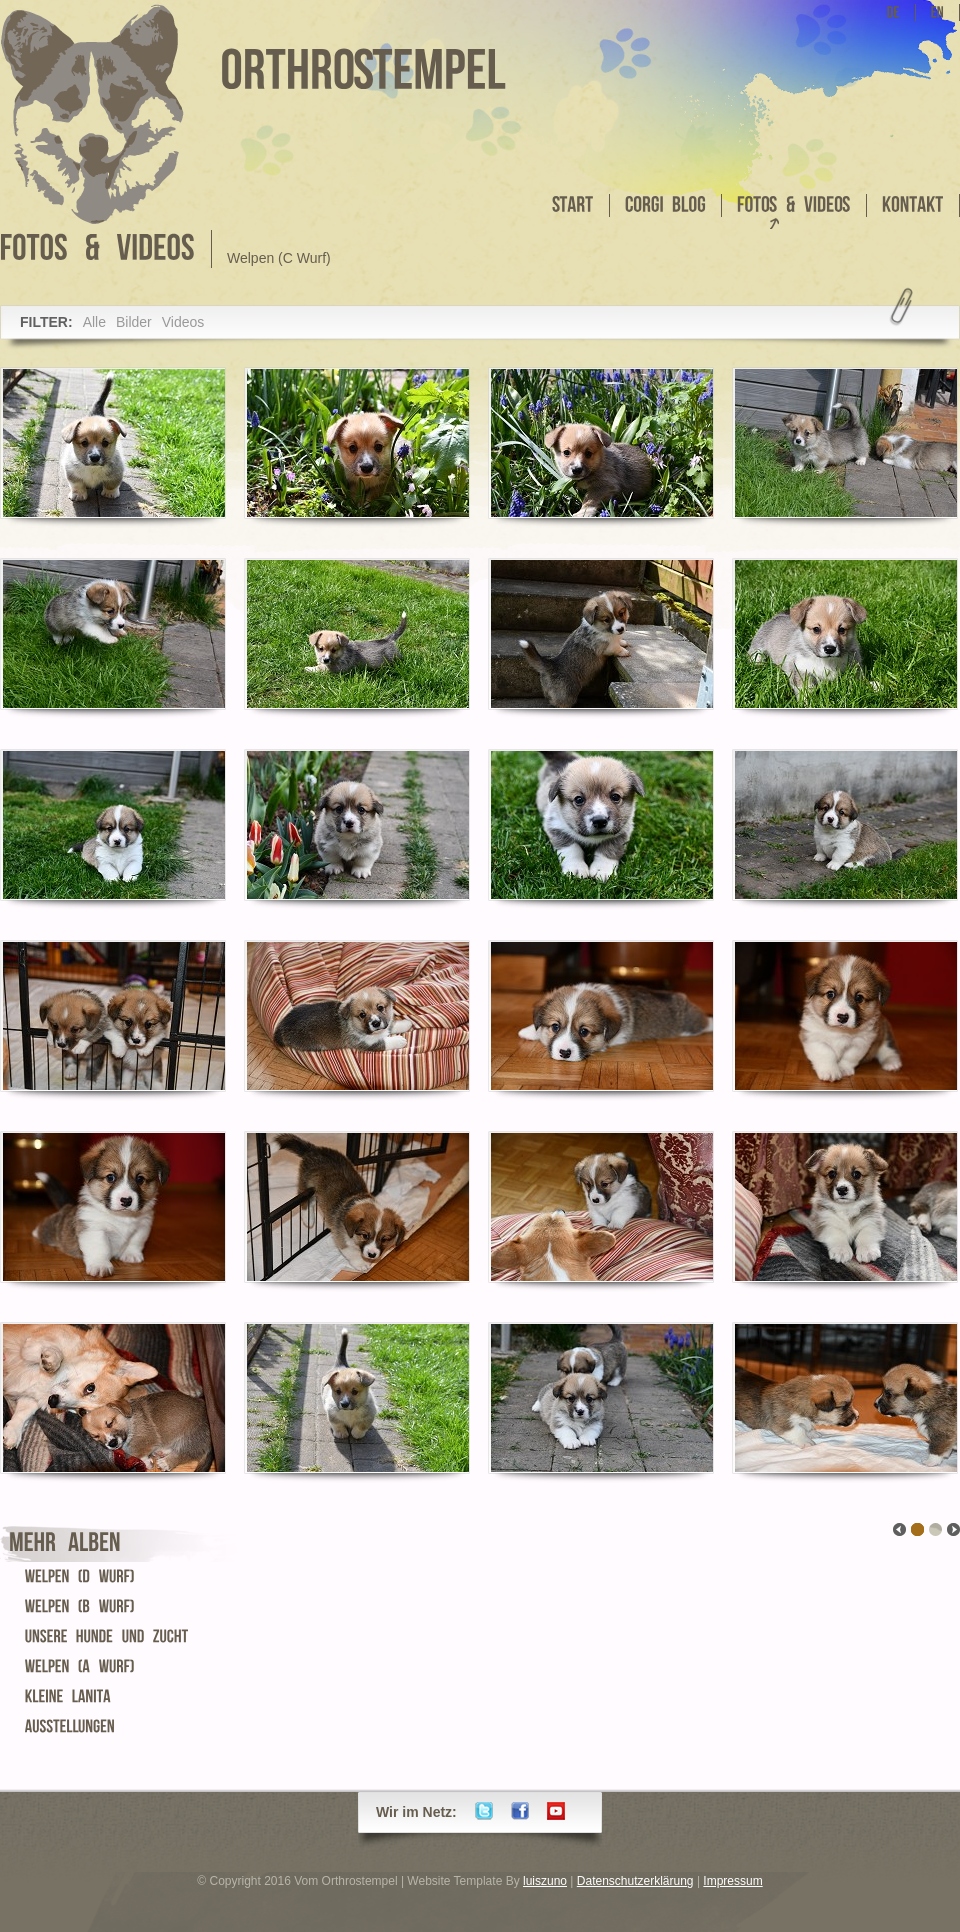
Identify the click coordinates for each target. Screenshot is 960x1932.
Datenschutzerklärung (635, 1881)
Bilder (134, 322)
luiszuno (545, 1881)
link (935, 1529)
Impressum (732, 1881)
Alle (94, 322)
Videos (183, 322)
